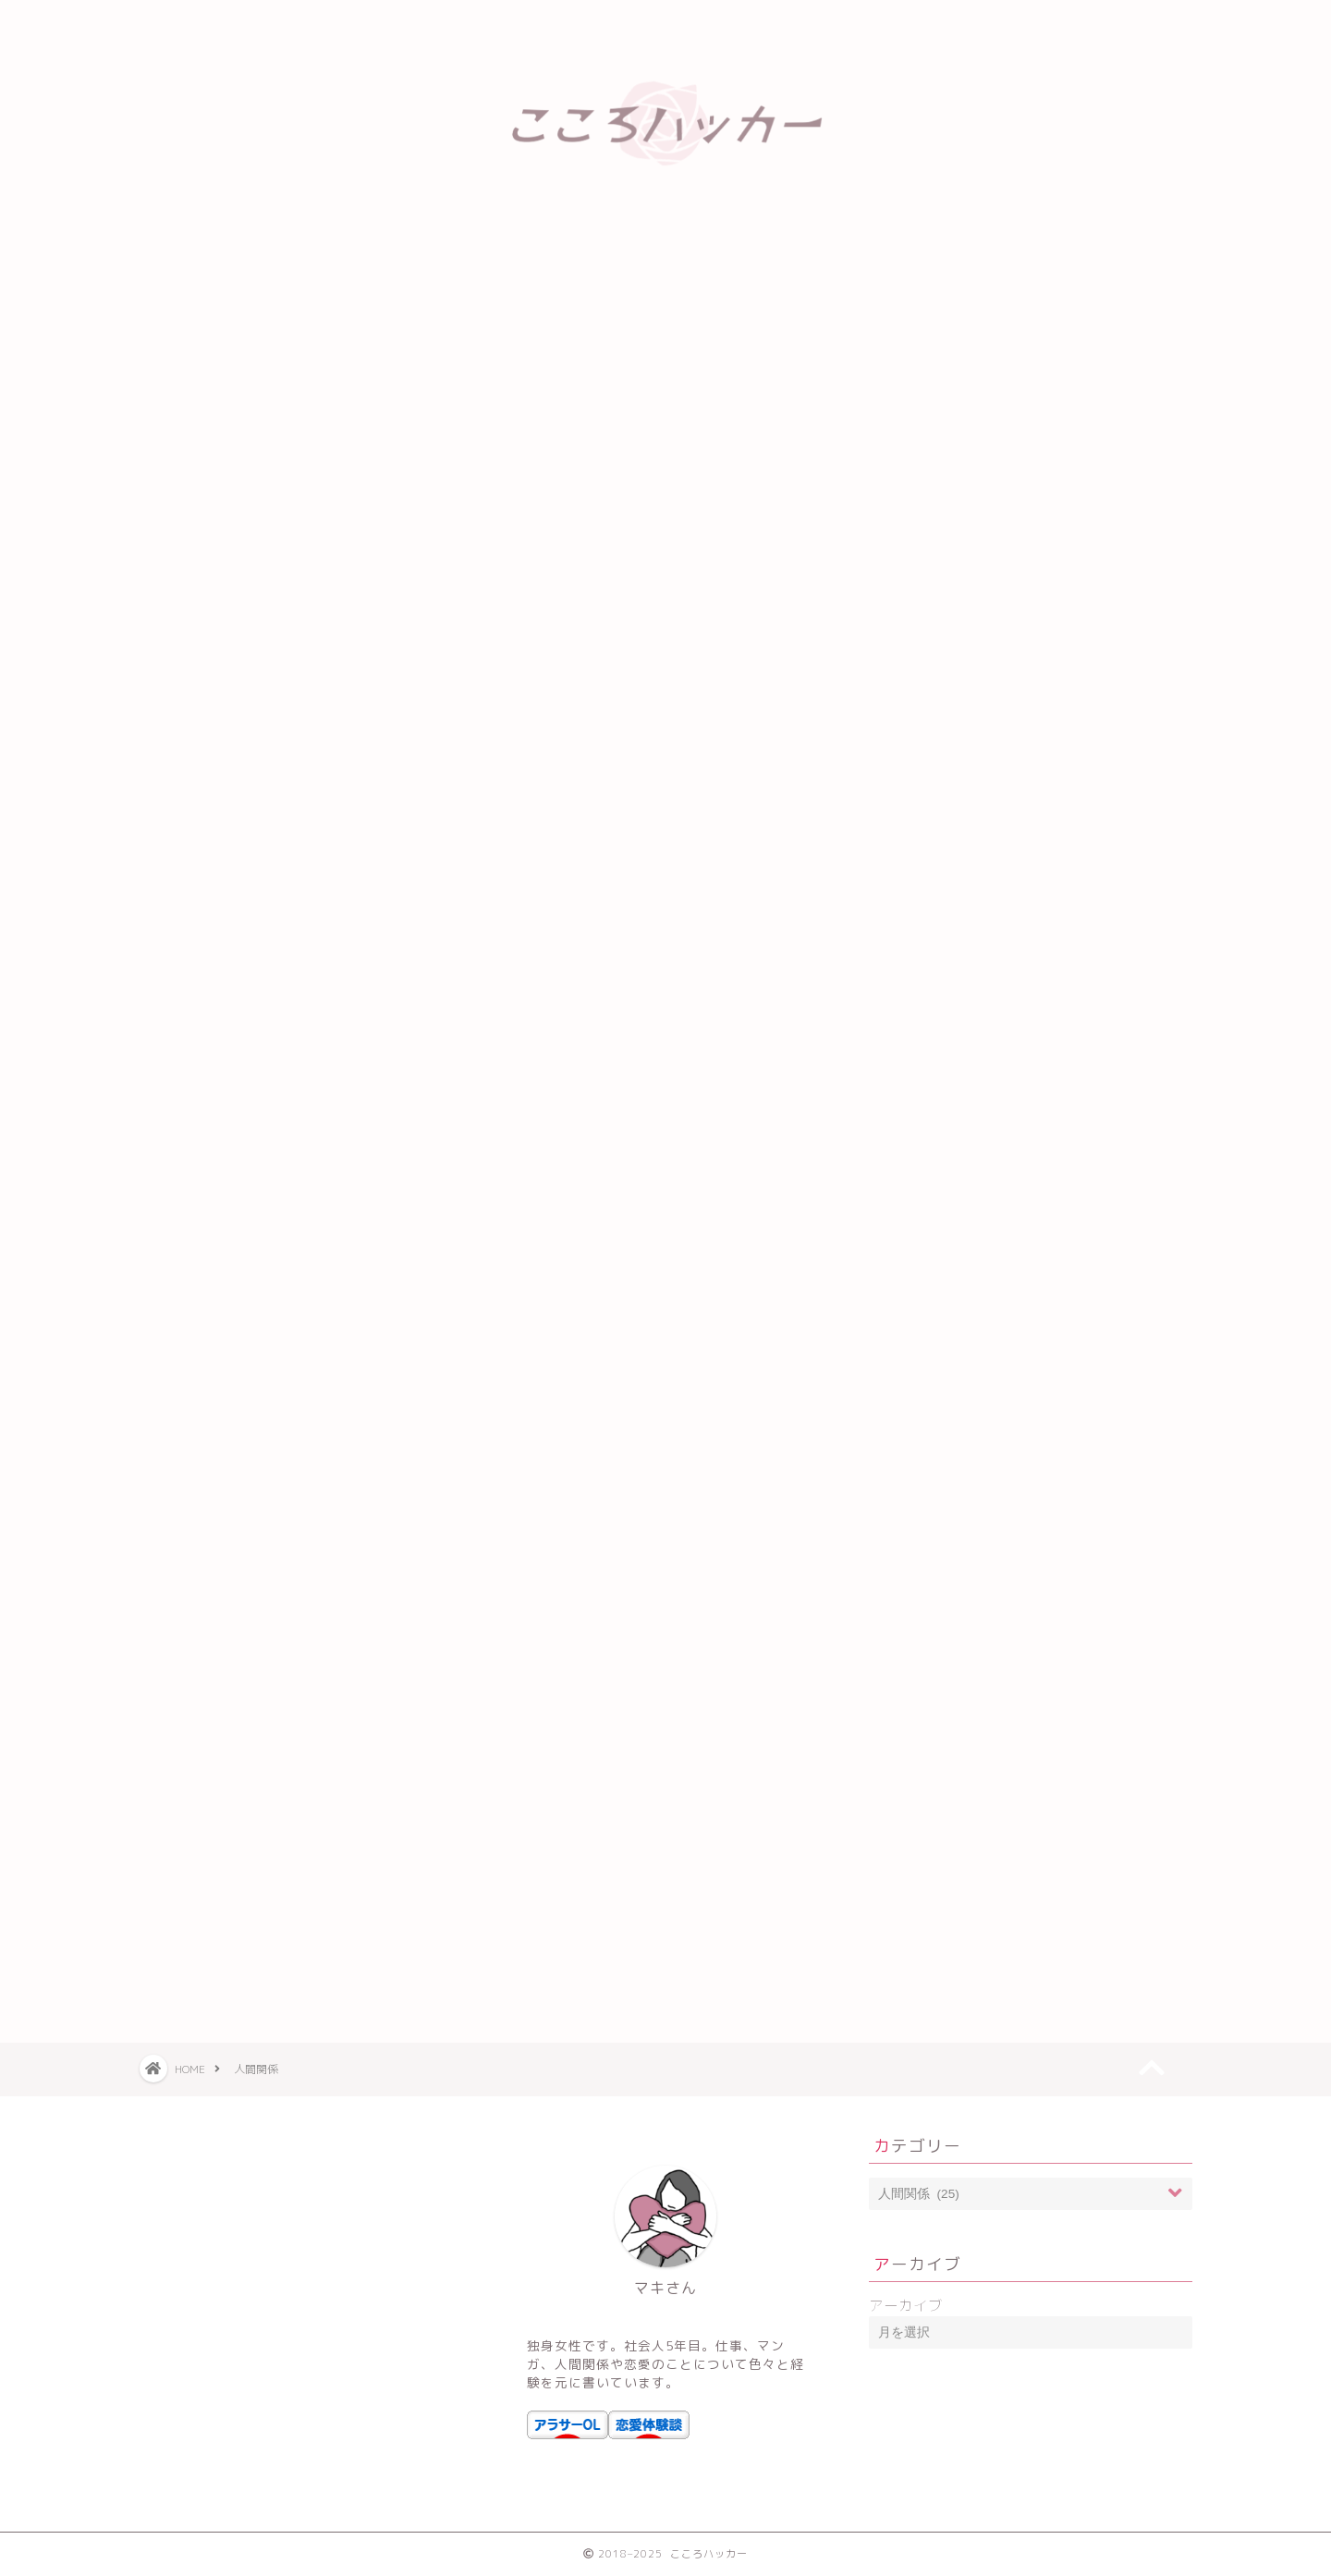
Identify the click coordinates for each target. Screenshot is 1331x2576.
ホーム (251, 23)
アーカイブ (906, 2305)
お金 (928, 783)
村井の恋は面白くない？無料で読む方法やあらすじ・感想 (1037, 571)
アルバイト (950, 870)
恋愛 (928, 1131)
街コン (935, 1217)
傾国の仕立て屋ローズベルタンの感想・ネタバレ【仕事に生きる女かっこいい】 (1037, 630)
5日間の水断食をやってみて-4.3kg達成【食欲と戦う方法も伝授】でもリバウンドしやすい (1041, 395)
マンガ (935, 957)
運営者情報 (919, 23)
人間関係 (942, 1044)
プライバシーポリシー (473, 23)
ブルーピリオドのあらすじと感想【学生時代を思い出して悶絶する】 (1037, 454)
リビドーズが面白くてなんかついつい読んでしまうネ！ (1037, 513)
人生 (928, 1000)
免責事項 (696, 23)
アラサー (942, 826)
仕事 (928, 1087)
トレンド (942, 913)
